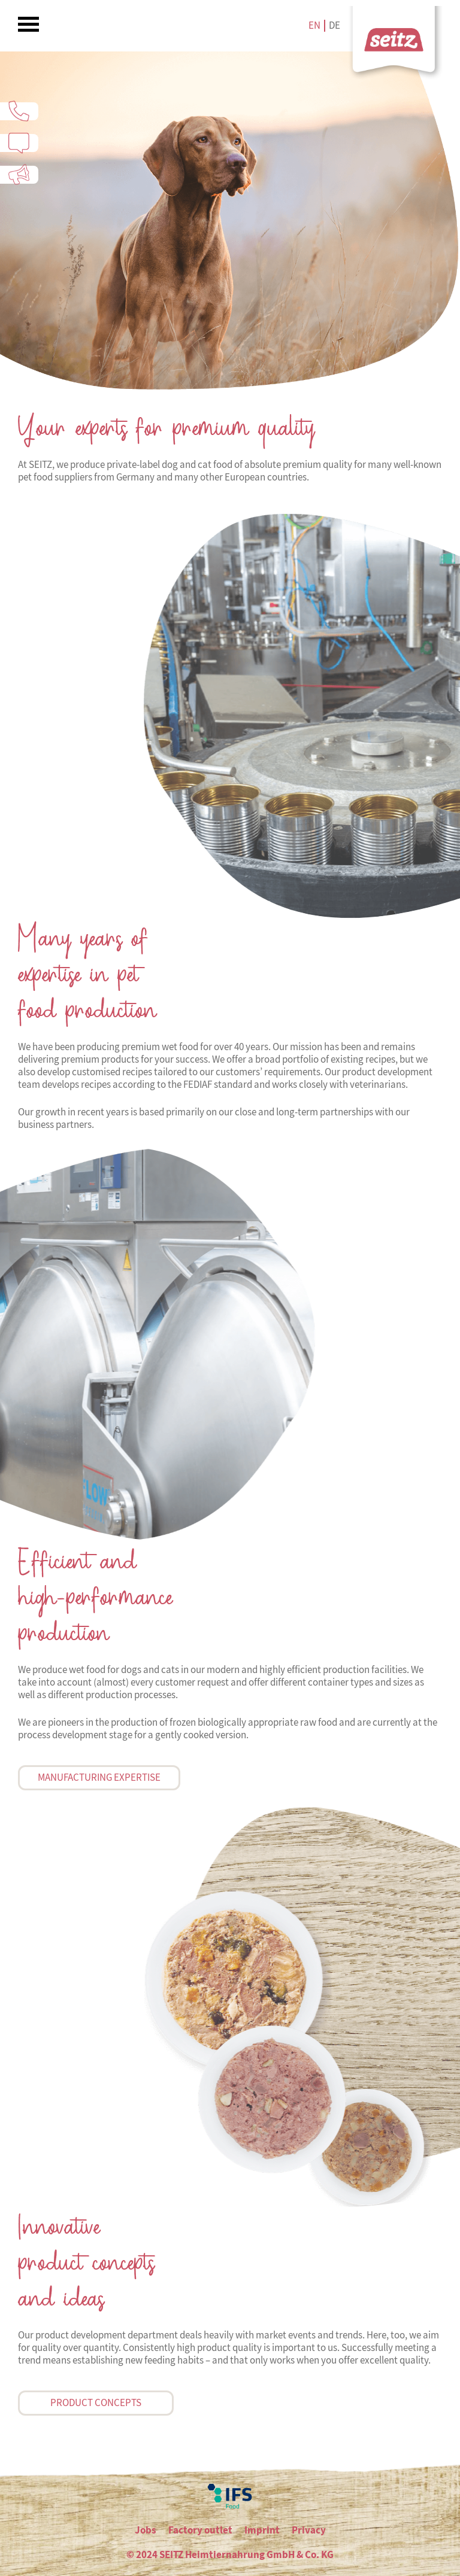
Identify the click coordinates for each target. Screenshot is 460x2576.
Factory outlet (200, 2530)
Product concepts (95, 2402)
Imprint (262, 2530)
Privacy (309, 2530)
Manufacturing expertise (99, 1777)
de (334, 25)
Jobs (145, 2530)
